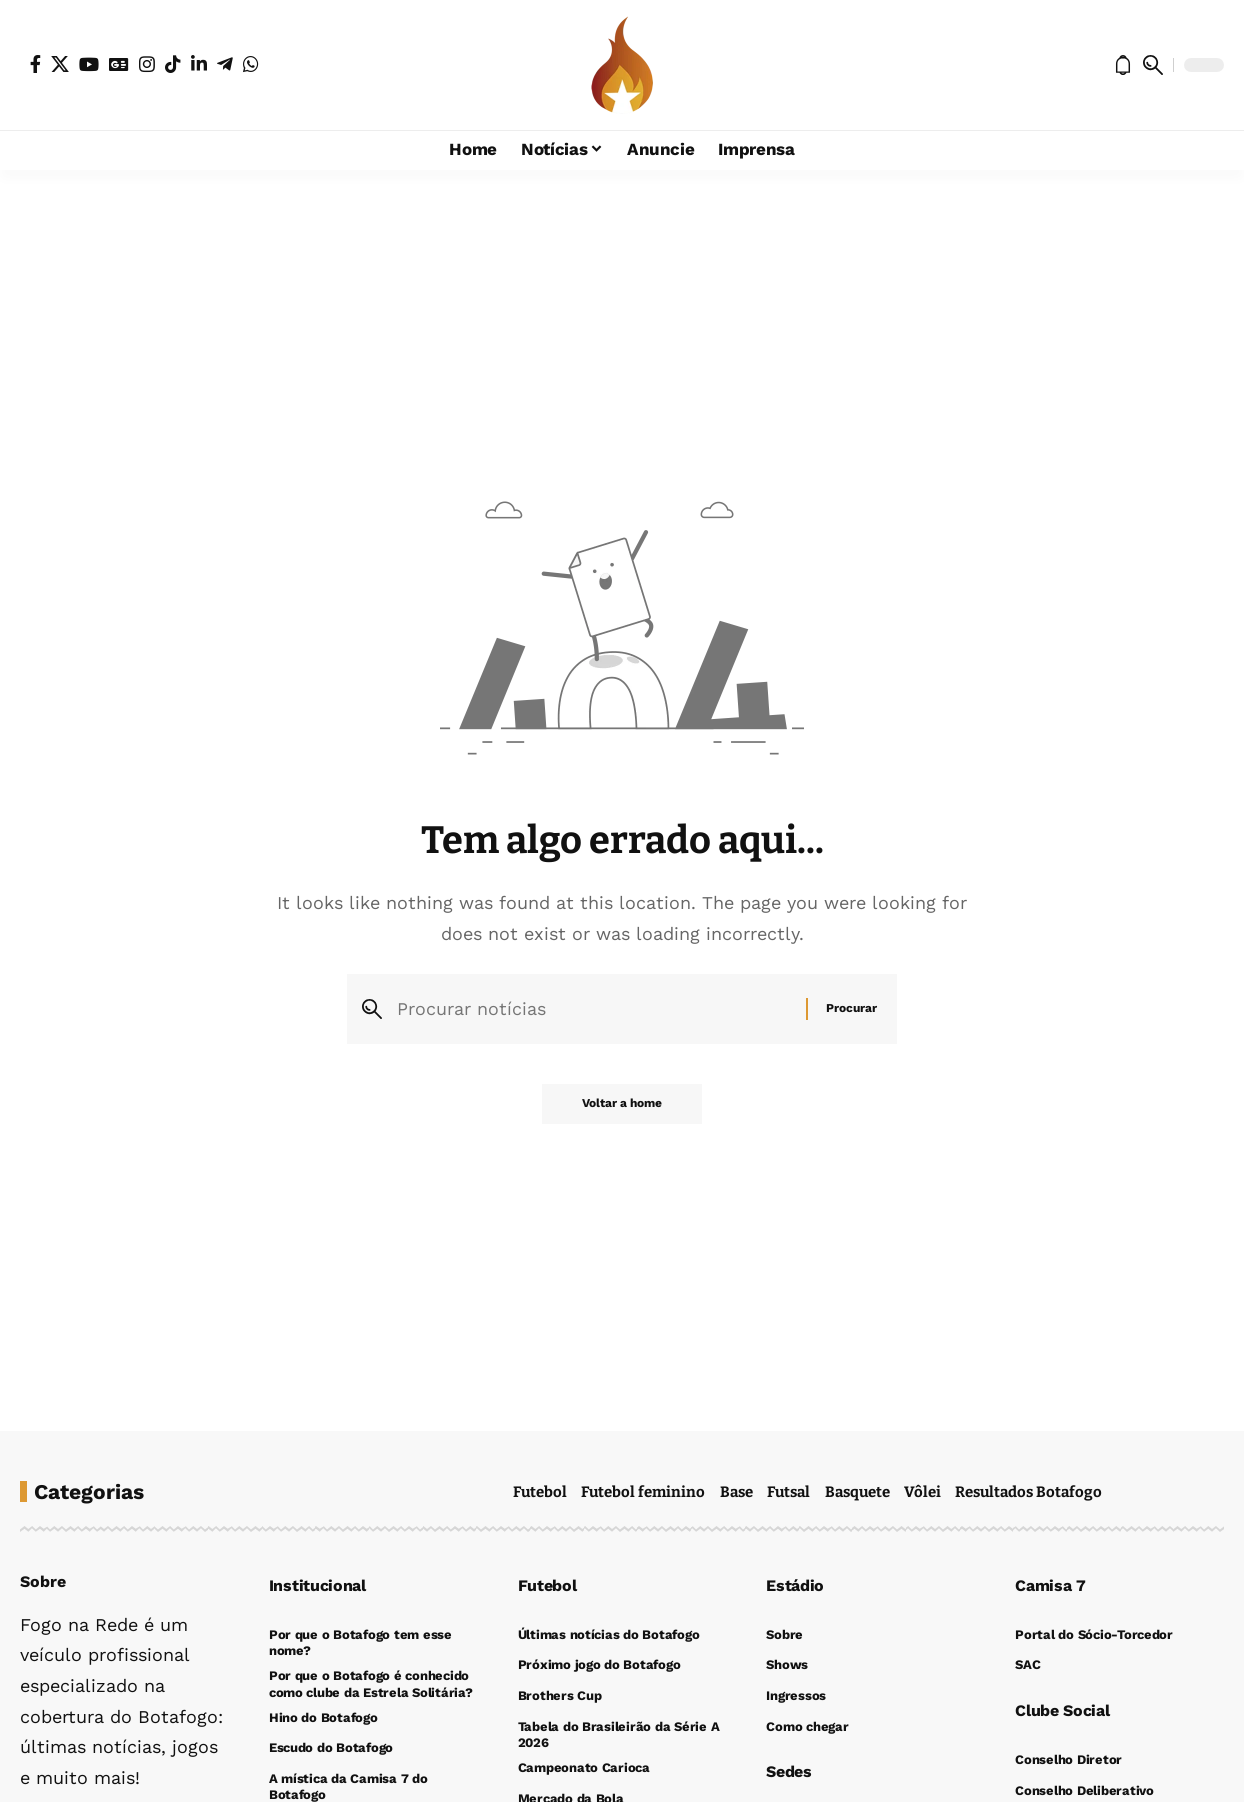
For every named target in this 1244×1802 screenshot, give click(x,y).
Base (736, 1492)
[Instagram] (147, 64)
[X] (60, 64)
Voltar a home (622, 1104)
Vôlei (922, 1492)
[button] (1153, 65)
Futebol (540, 1492)
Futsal (788, 1492)
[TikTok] (173, 64)
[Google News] (119, 64)
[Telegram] (225, 64)
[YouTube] (89, 64)
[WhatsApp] (251, 64)
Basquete (857, 1492)
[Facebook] (35, 64)
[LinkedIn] (199, 64)
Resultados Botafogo (1028, 1492)
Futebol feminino (643, 1492)
